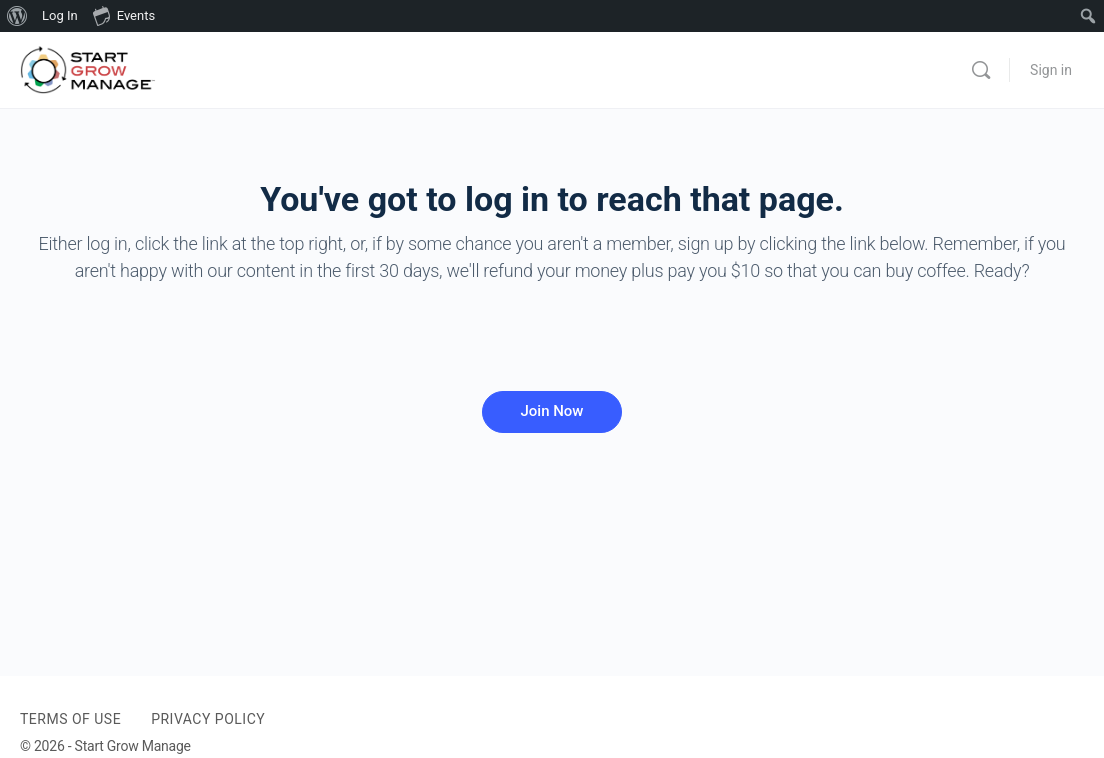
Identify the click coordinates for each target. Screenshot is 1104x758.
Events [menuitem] (124, 15)
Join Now (551, 411)
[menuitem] (17, 16)
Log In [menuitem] (60, 15)
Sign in (1051, 70)
